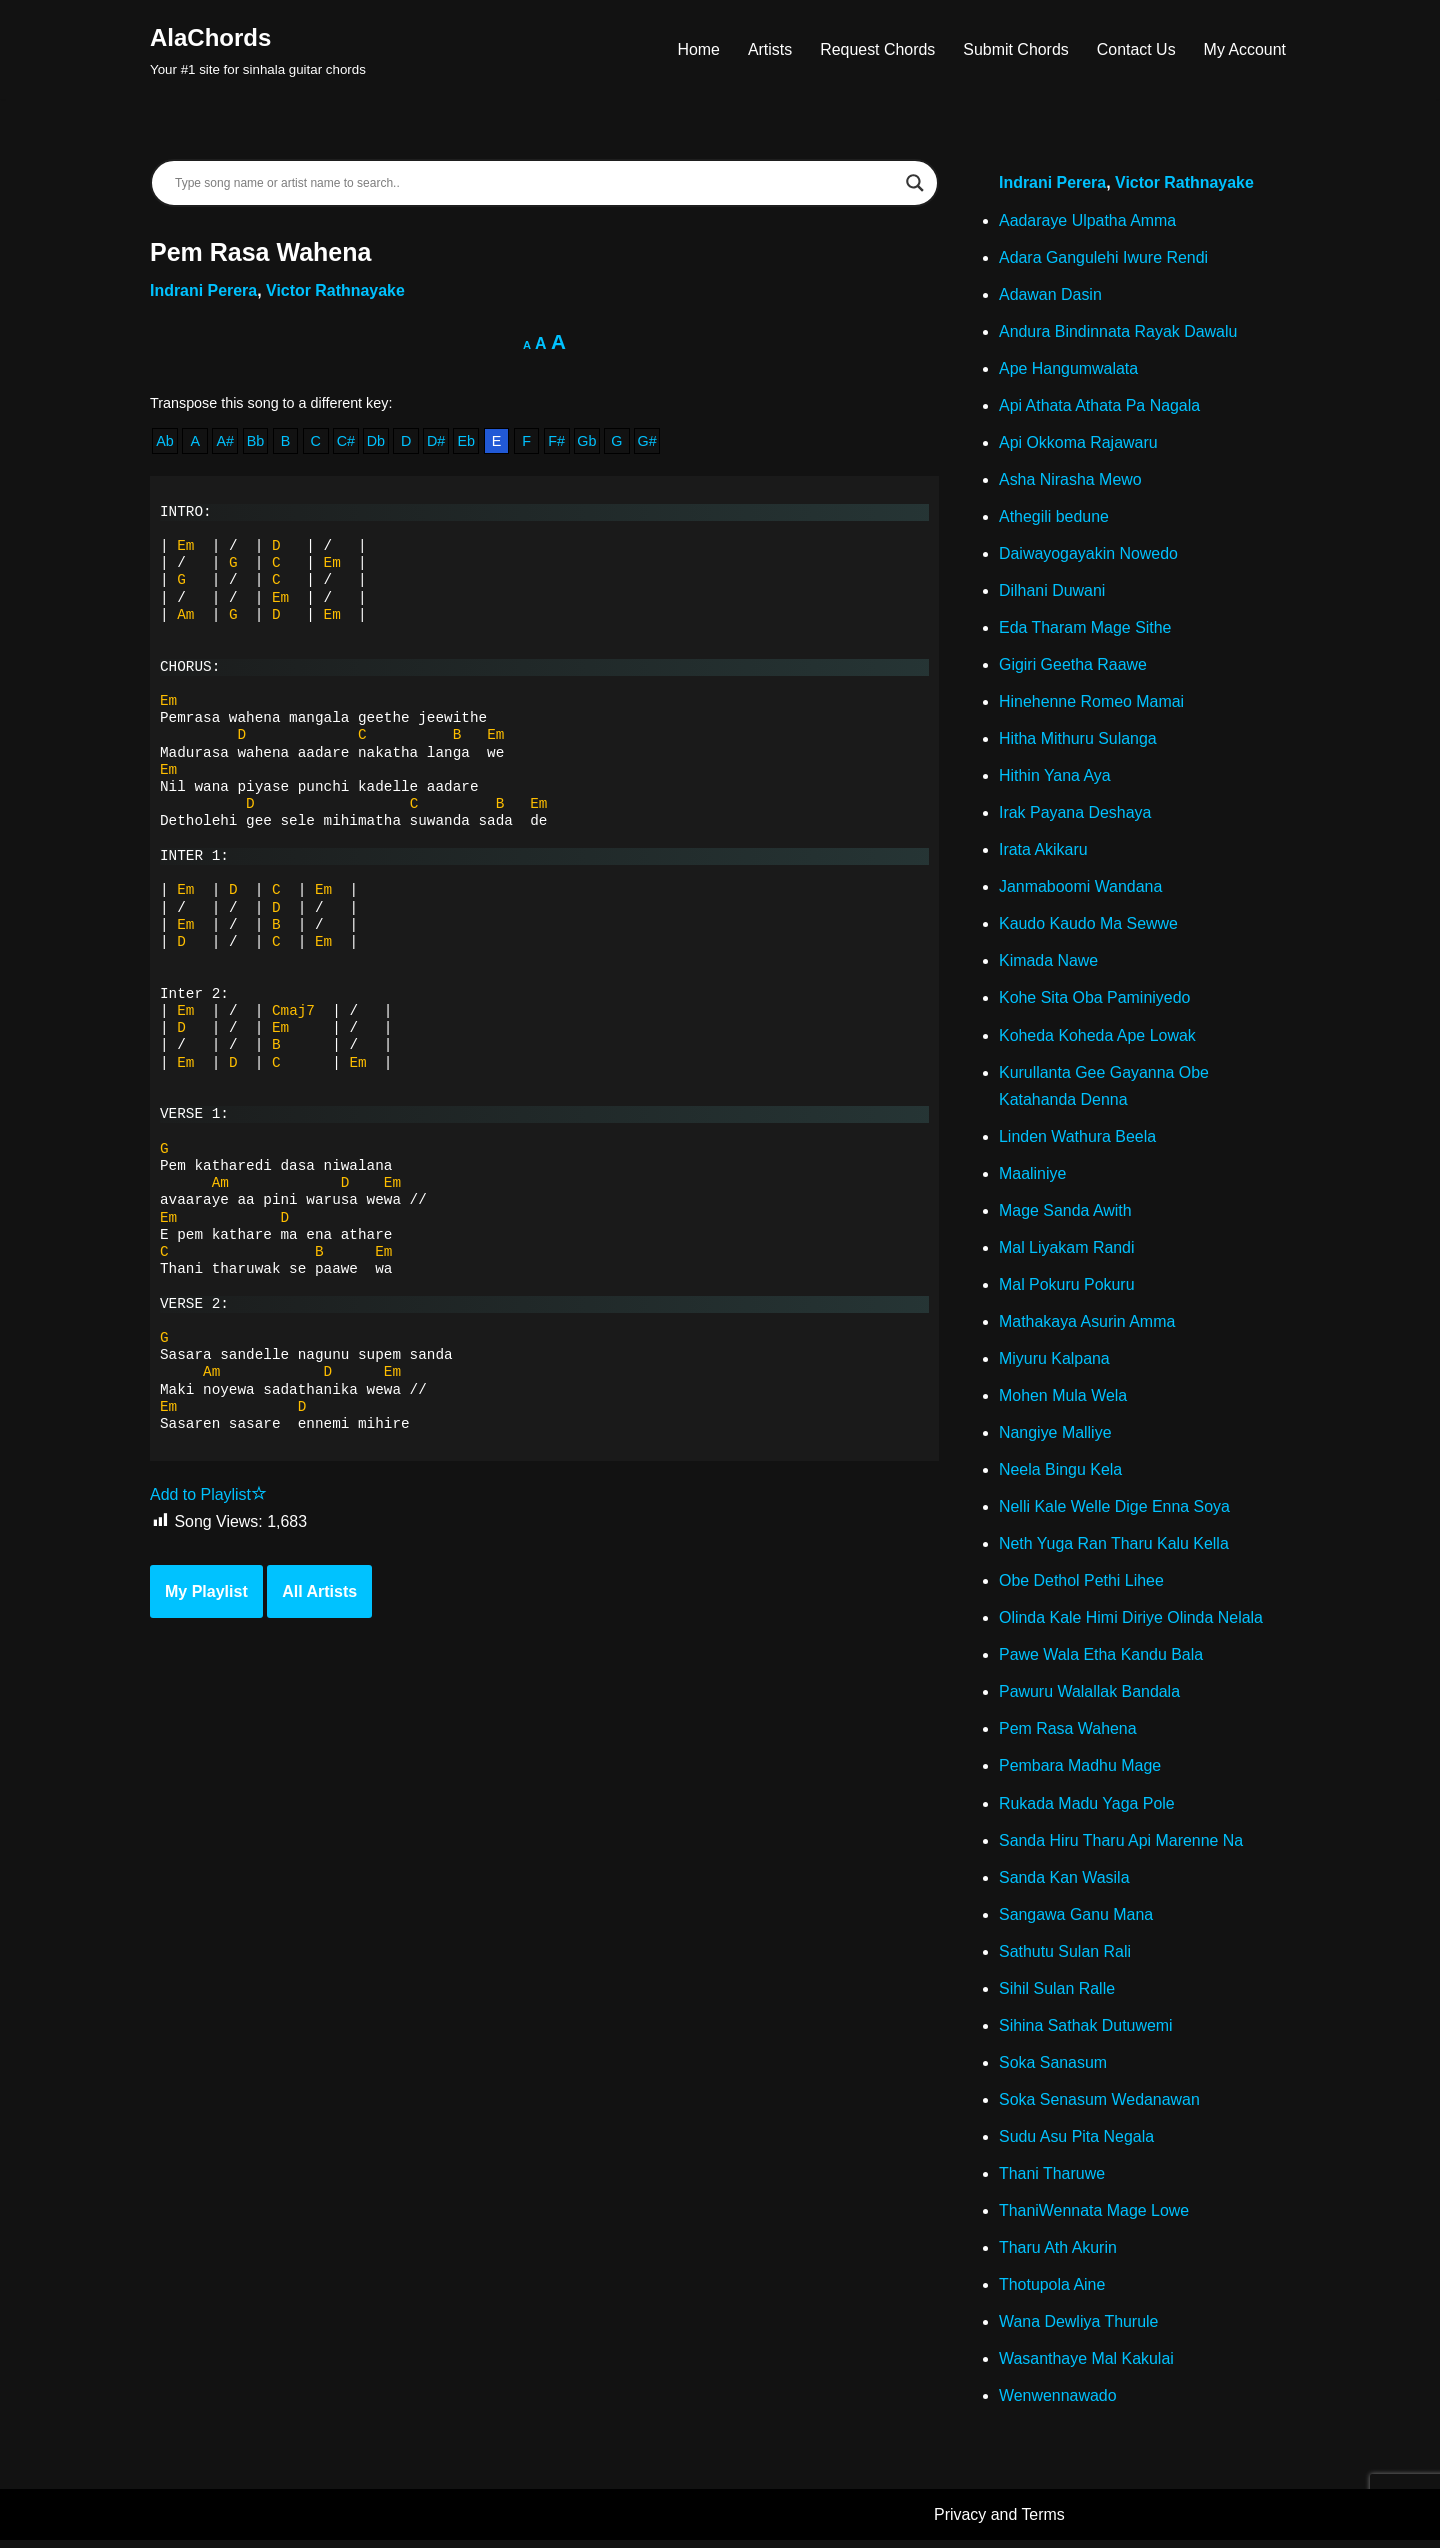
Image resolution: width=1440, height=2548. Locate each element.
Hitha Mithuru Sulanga (1078, 740)
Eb (467, 442)
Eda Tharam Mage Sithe (1085, 629)
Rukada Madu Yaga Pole (1087, 1809)
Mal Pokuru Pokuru (1067, 1288)
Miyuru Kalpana (1054, 1362)
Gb (588, 442)
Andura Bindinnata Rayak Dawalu (1118, 331)
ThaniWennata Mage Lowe (1094, 2218)
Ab (165, 442)
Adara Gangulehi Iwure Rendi (1104, 257)
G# (648, 442)
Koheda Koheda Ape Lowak (1098, 1038)
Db (376, 442)
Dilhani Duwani (1052, 592)
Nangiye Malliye (1055, 1437)
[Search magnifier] (915, 183)
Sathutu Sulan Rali (1065, 1957)
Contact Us (1135, 49)
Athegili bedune (1054, 517)
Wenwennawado (1058, 2404)
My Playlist (206, 1594)
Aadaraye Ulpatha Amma (1088, 220)
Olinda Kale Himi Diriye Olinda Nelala (1131, 1623)
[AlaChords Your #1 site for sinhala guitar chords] (258, 49)
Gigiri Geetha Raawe (1073, 666)
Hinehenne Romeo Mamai (1092, 703)
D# (437, 442)
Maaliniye (1033, 1177)
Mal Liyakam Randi (1067, 1251)
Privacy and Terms (999, 2523)
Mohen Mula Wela (1063, 1400)
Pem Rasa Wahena (1068, 1734)
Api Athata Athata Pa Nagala (1100, 406)
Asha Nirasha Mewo (1070, 480)
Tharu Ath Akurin (1058, 2255)
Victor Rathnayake (336, 290)
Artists (768, 49)
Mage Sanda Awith (1065, 1214)
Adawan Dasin (1050, 294)
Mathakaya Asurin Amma (1087, 1325)
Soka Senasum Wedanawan (1100, 2106)
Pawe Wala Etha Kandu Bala (1101, 1660)
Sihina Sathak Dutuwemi (1086, 2032)
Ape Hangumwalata (1069, 368)
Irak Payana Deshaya (1075, 815)
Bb (256, 442)
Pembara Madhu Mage (1080, 1772)
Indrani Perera (204, 290)
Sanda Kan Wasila (1064, 1883)
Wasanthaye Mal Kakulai (1087, 2367)
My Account (1244, 49)
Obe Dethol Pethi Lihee (1081, 1586)
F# (558, 442)
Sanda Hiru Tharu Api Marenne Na (1121, 1846)
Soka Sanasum (1053, 2069)
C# (346, 442)
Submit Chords (1015, 49)
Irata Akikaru (1043, 852)
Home (697, 49)
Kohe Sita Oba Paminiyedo (1095, 1001)
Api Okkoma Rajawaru (1078, 443)
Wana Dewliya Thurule (1079, 2329)
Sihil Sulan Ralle (1057, 1995)
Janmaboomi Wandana (1081, 889)
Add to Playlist (208, 1497)
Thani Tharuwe (1052, 2181)
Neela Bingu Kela (1061, 1474)
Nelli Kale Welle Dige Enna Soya (1115, 1511)
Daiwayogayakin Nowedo (1089, 554)
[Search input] (535, 183)
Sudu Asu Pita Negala (1077, 2143)
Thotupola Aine (1052, 2292)
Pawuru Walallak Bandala (1090, 1697)
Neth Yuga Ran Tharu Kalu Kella (1114, 1548)
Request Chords (877, 49)
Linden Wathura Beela (1078, 1139)
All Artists (319, 1594)
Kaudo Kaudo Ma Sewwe (1089, 926)
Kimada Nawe (1049, 963)
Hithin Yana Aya (1055, 777)
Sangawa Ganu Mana (1076, 1920)
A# (226, 442)
